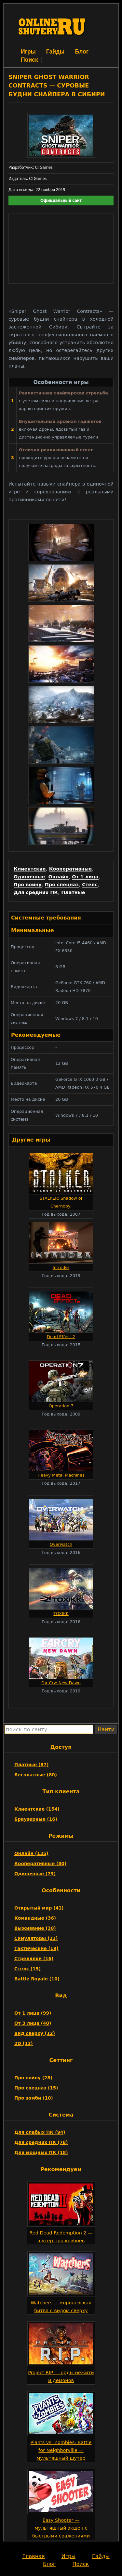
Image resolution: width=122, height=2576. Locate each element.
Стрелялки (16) (33, 1958)
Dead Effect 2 (61, 1336)
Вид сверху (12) (34, 2033)
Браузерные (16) (35, 1819)
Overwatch (61, 1544)
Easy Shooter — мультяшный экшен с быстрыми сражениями (61, 2528)
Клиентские (30, 869)
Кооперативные (70, 869)
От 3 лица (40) (32, 2023)
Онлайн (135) (31, 1853)
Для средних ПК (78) (41, 2142)
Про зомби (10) (33, 2098)
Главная (33, 2556)
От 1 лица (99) (32, 2013)
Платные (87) (31, 1764)
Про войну (28, 884)
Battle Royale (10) (37, 1978)
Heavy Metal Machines (60, 1475)
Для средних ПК (36, 892)
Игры (28, 51)
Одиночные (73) (35, 1873)
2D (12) (23, 2043)
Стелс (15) (27, 1968)
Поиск (29, 59)
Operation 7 (61, 1405)
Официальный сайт (61, 200)
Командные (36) (35, 1918)
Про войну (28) (33, 2077)
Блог (81, 51)
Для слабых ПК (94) (39, 2132)
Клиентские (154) (37, 1809)
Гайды (55, 51)
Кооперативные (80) (40, 1863)
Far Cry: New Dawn (61, 1682)
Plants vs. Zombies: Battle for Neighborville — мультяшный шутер (61, 2450)
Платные (73, 892)
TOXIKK (60, 1613)
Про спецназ (62, 884)
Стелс (90, 884)
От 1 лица (85, 876)
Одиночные (29, 876)
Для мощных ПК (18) (41, 2152)
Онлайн (58, 876)
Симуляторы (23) (36, 1938)
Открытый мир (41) (39, 1908)
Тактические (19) (36, 1948)
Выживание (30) (35, 1928)
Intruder (61, 1267)
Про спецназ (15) (36, 2087)
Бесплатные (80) (35, 1774)
